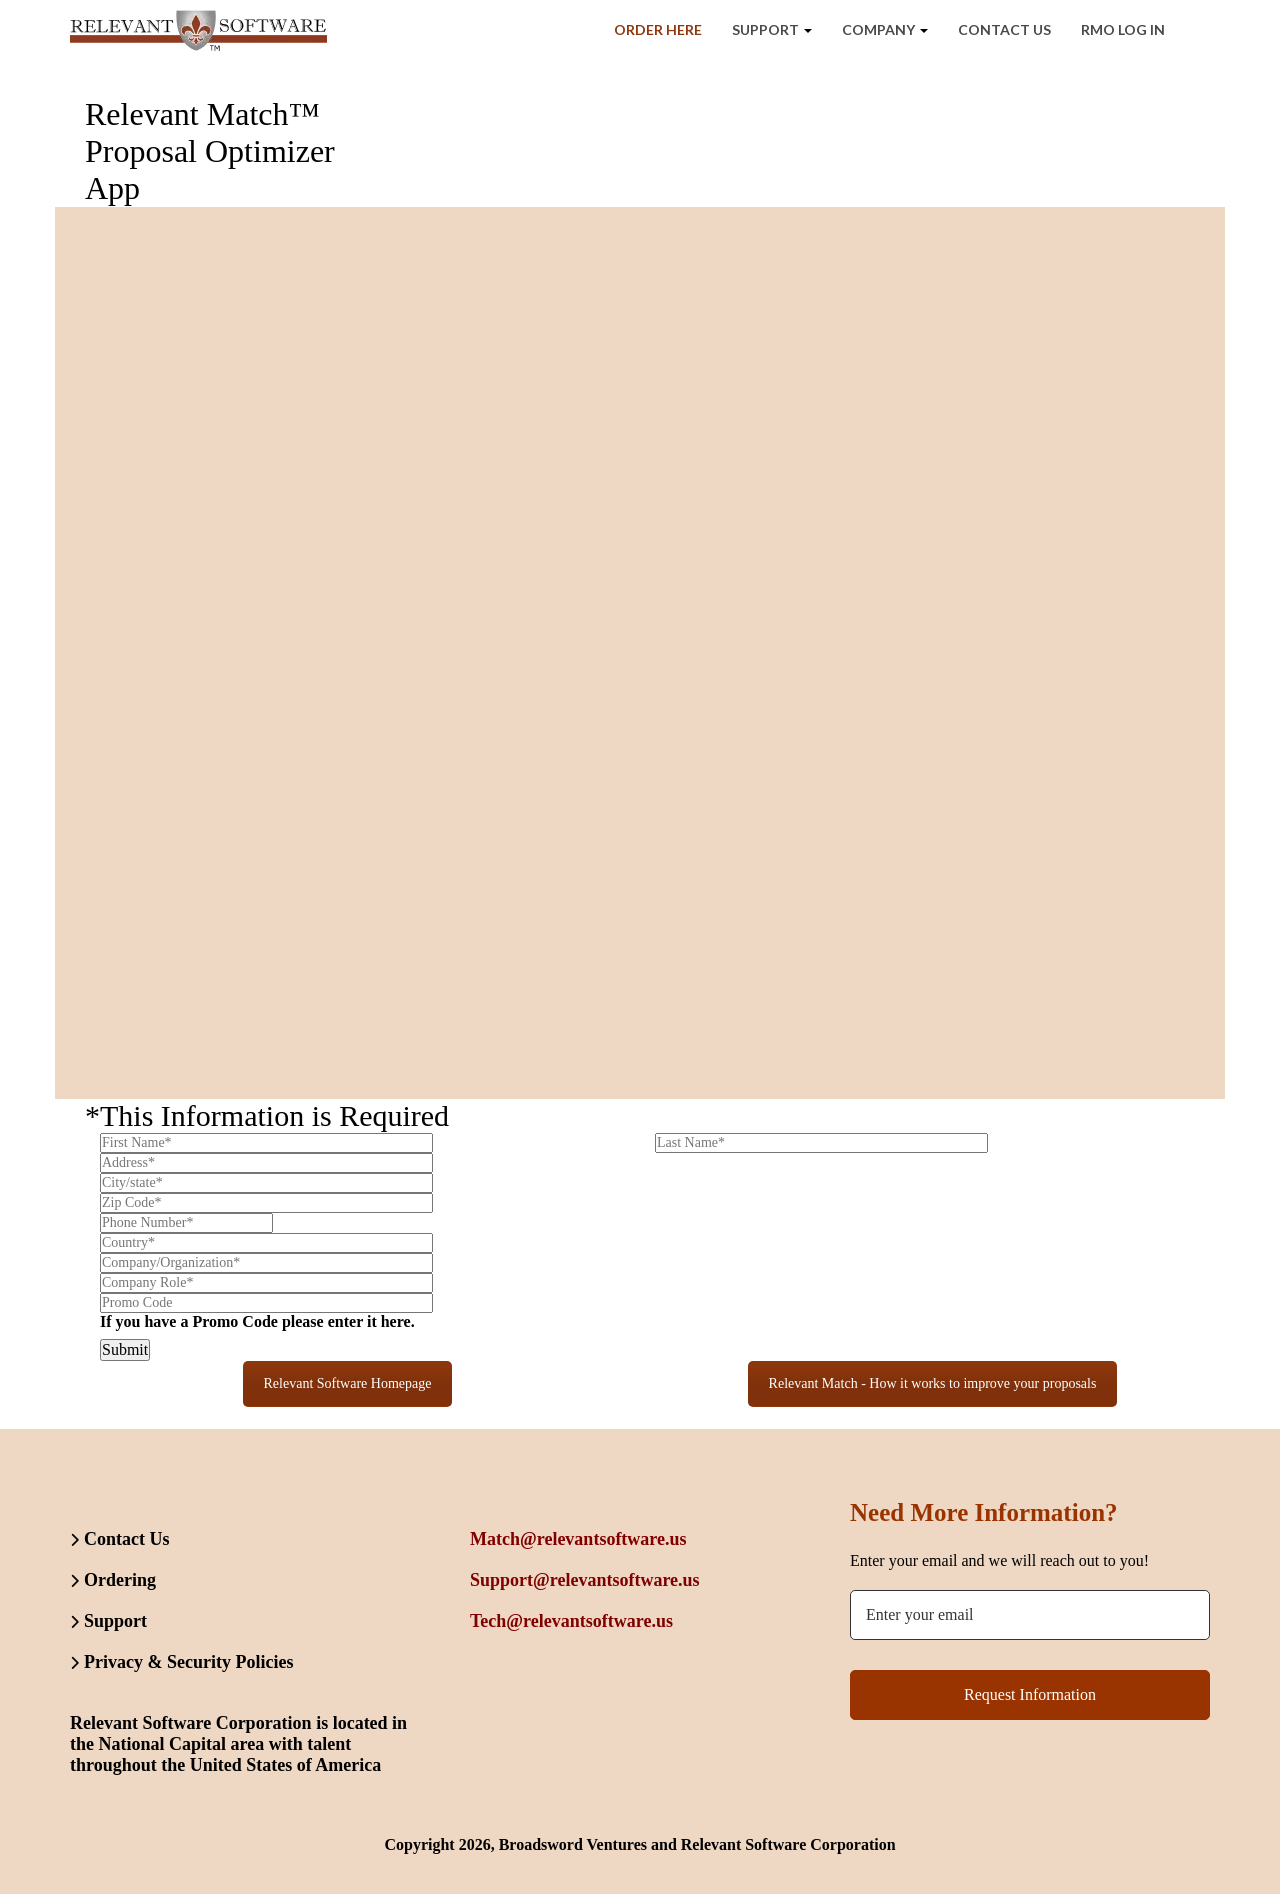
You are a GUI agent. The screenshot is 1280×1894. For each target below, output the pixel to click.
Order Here (658, 29)
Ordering (120, 1580)
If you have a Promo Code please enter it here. (257, 1321)
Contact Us (1004, 29)
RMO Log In (1123, 29)
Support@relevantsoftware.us (585, 1580)
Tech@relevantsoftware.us (571, 1621)
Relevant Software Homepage (348, 1383)
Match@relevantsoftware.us (578, 1539)
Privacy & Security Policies (188, 1662)
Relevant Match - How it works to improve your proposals (933, 1383)
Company (885, 29)
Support (772, 29)
